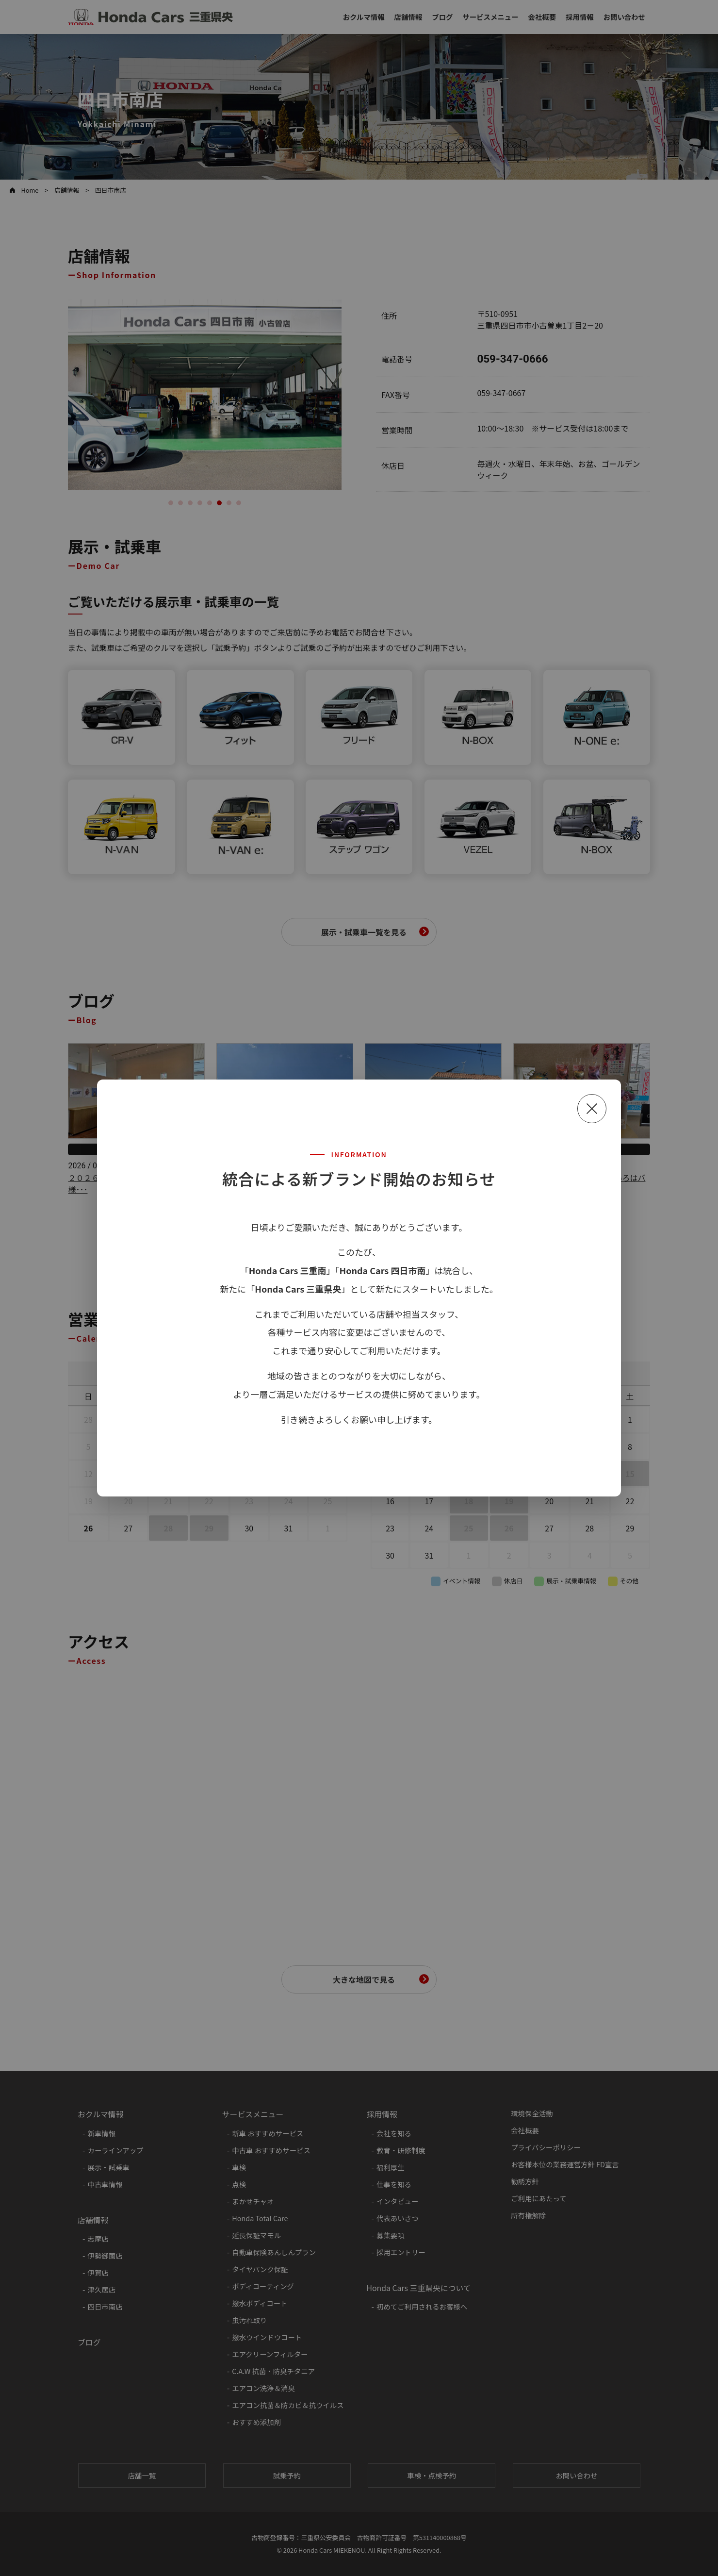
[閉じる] (591, 1108)
